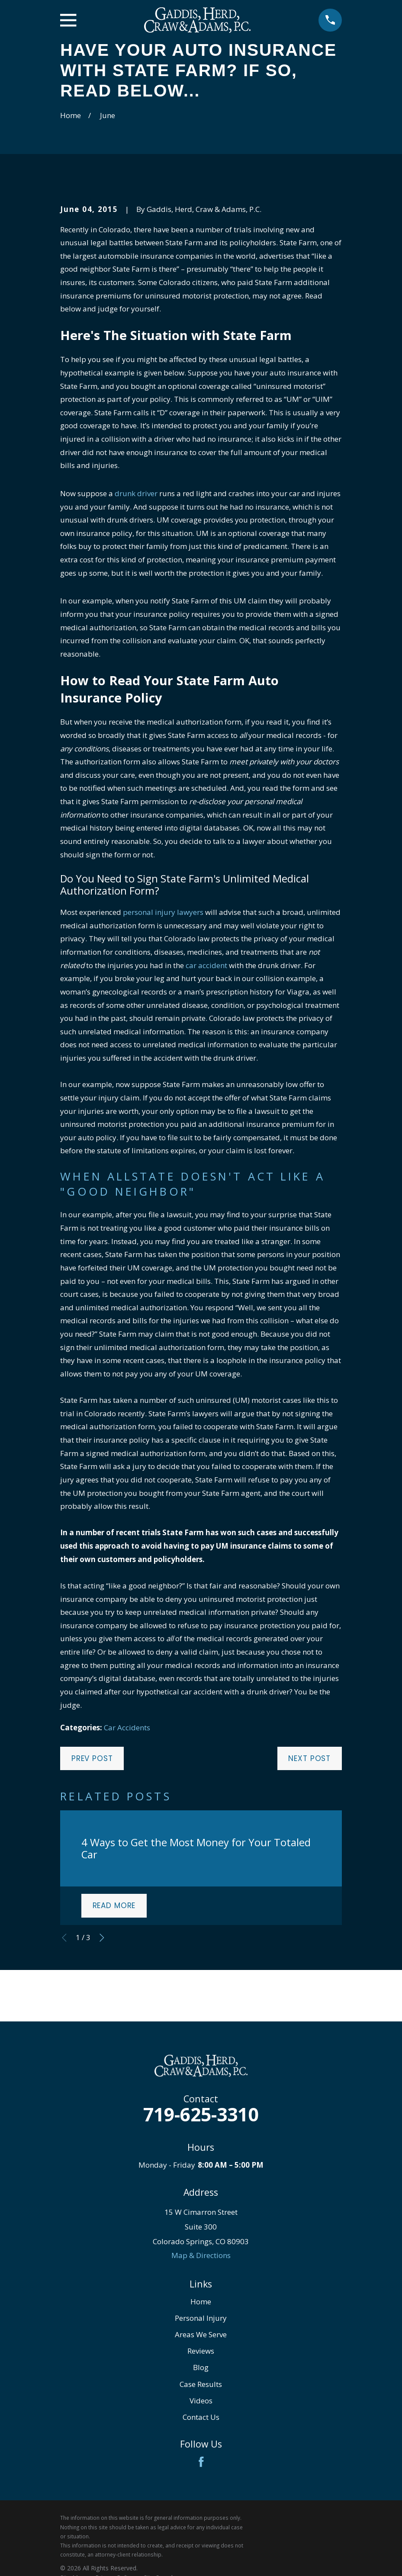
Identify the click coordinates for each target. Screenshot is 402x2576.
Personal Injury (201, 2318)
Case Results (201, 2384)
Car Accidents (127, 1727)
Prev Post (92, 1758)
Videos (201, 2401)
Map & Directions (201, 2255)
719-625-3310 (200, 2114)
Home (200, 2302)
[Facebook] (201, 2462)
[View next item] (102, 1938)
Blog (201, 2367)
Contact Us (201, 2417)
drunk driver (136, 493)
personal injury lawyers (163, 912)
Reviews (200, 2351)
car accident (206, 965)
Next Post (309, 1758)
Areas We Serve (201, 2334)
